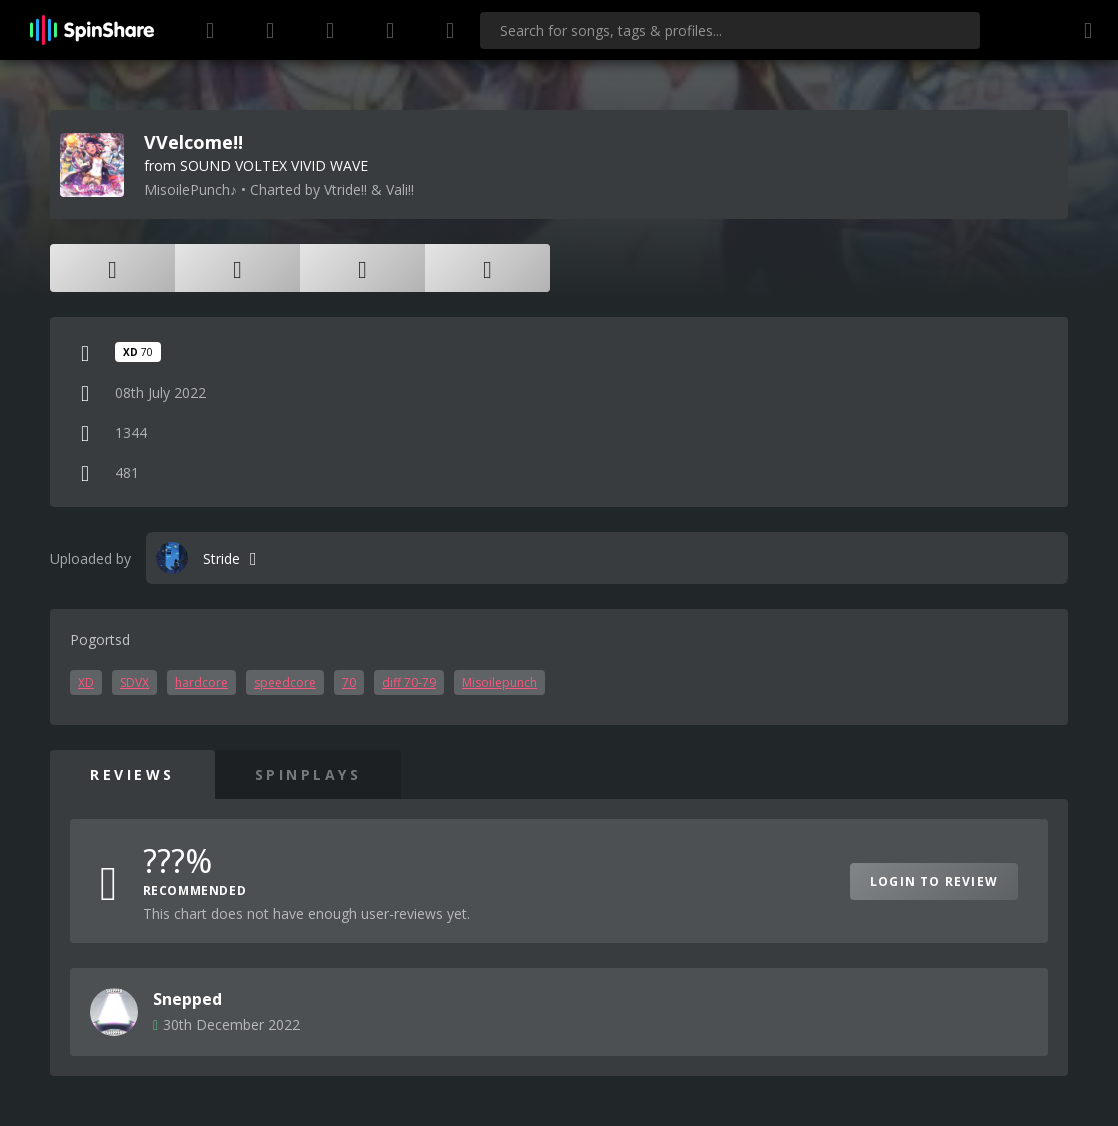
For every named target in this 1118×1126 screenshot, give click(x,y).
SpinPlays (308, 774)
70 (349, 682)
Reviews (132, 774)
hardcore (201, 682)
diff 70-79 (409, 682)
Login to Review (934, 881)
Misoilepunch (499, 682)
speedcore (285, 682)
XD (86, 682)
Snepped (187, 999)
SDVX (134, 682)
